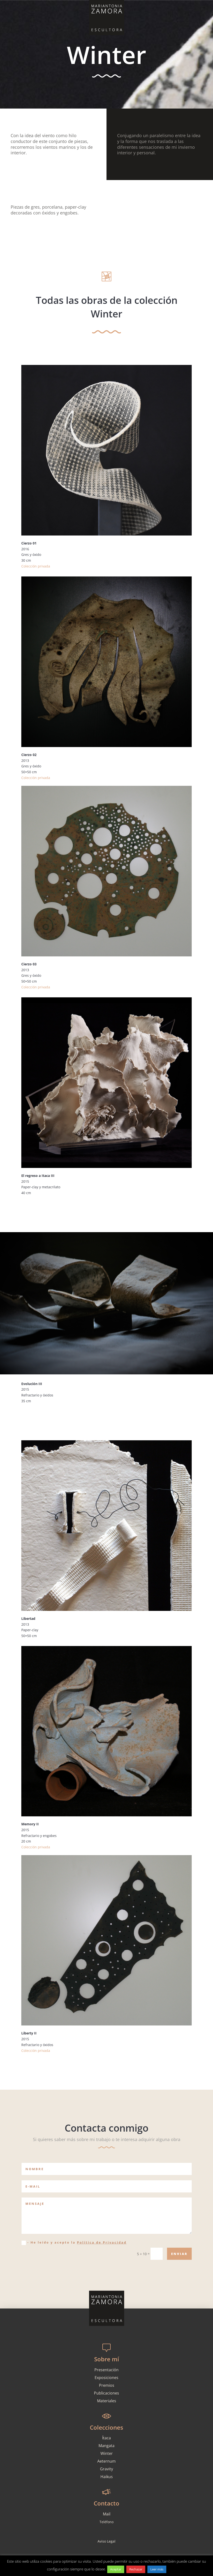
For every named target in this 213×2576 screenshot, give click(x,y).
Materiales (106, 2400)
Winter (106, 2453)
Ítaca (106, 2438)
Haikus (106, 2476)
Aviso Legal (106, 2541)
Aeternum (106, 2461)
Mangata (106, 2445)
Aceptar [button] (115, 2569)
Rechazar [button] (135, 2569)
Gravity (106, 2469)
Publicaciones (106, 2393)
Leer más (156, 2569)
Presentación (106, 2369)
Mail (106, 2514)
